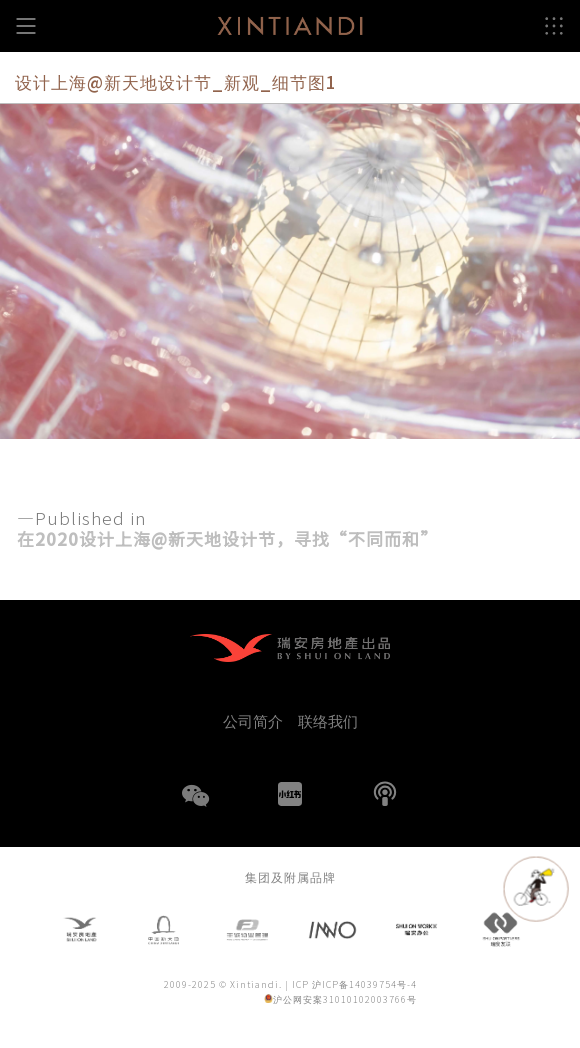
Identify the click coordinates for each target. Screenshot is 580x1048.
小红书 (290, 794)
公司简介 (253, 720)
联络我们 (328, 720)
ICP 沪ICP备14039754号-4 (354, 985)
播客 (385, 794)
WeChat (195, 808)
